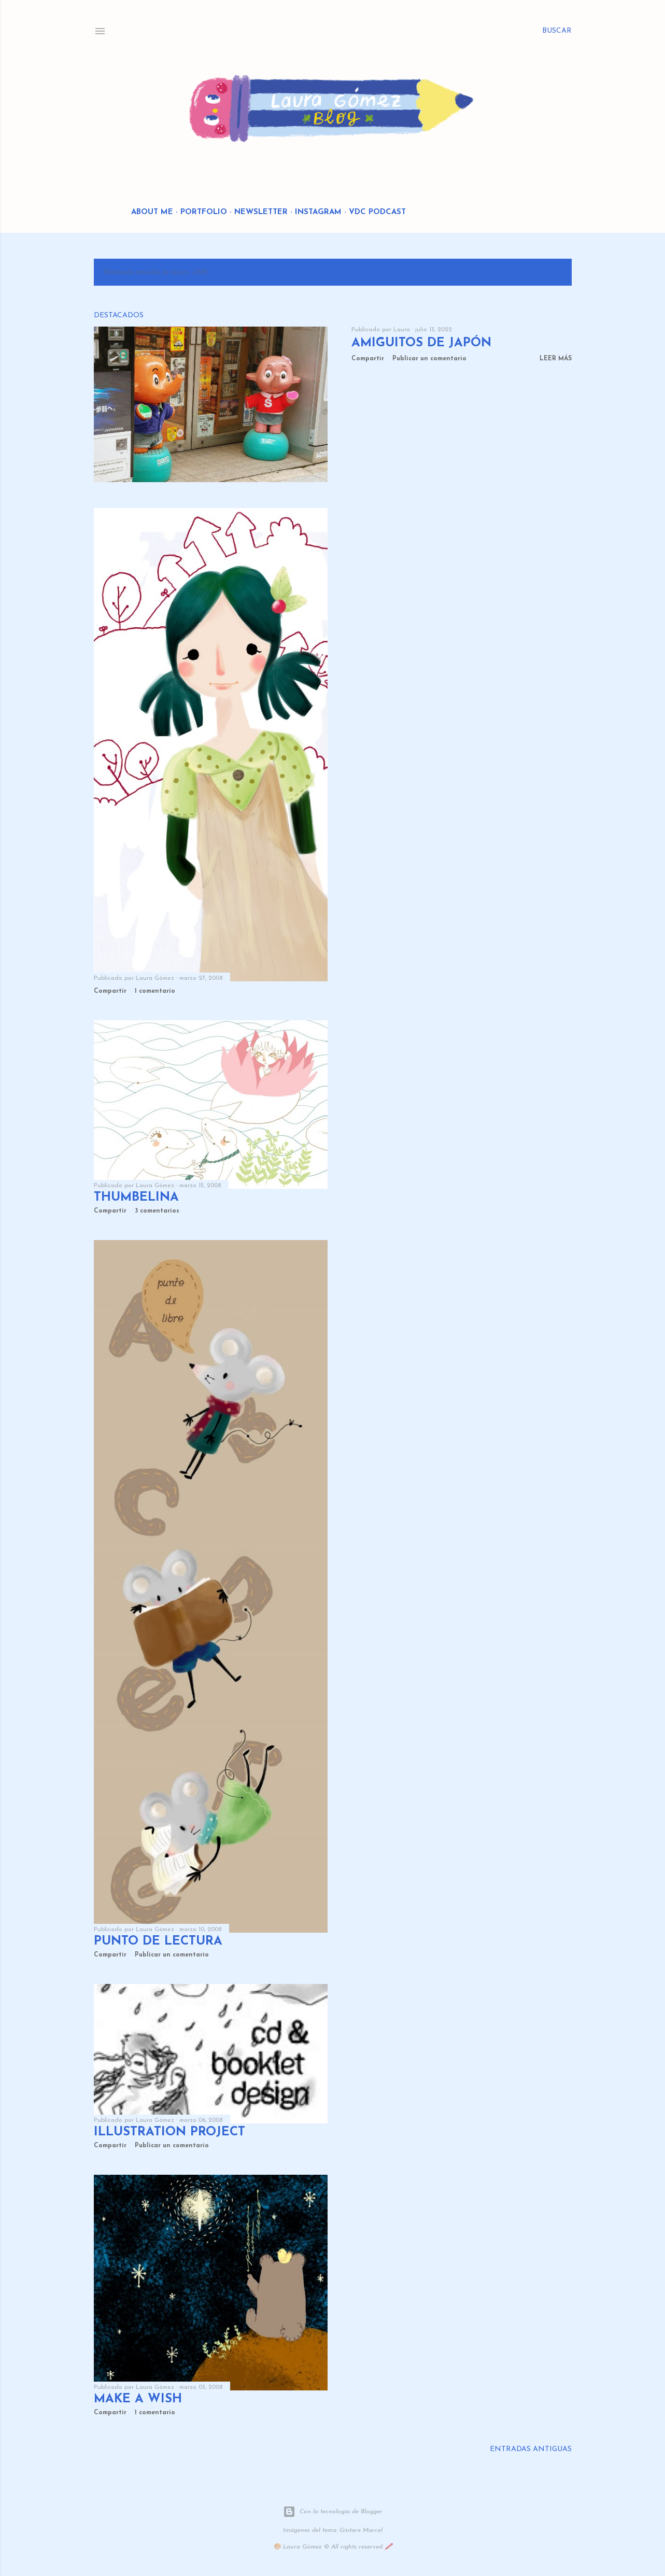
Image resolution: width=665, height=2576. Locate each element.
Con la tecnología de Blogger (333, 2511)
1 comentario (155, 991)
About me (152, 212)
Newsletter (261, 212)
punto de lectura (158, 1941)
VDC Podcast (377, 212)
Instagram (318, 212)
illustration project (169, 2132)
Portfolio (203, 212)
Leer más (556, 359)
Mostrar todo (531, 272)
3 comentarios (157, 1211)
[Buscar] (557, 31)
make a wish (138, 2399)
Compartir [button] (367, 359)
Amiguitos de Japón (421, 343)
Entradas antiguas (531, 2449)
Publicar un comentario (429, 359)
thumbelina (136, 1197)
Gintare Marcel (361, 2530)
